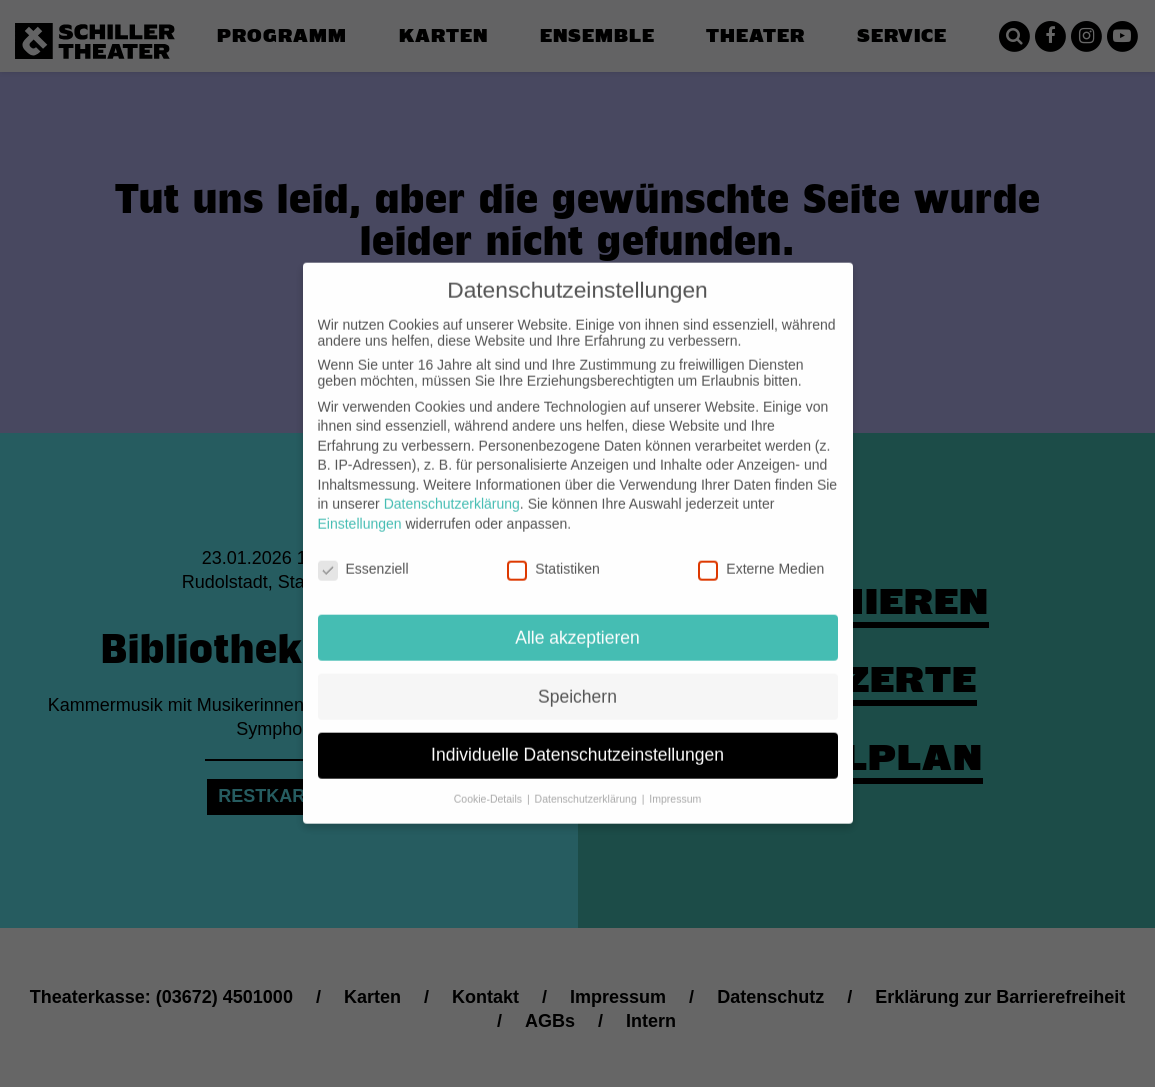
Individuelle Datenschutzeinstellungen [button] (577, 739)
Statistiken (553, 553)
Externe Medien (761, 553)
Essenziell (363, 553)
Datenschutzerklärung (452, 488)
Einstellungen (360, 508)
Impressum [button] (675, 783)
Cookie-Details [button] (489, 783)
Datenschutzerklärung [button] (587, 783)
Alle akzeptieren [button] (577, 621)
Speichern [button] (577, 680)
